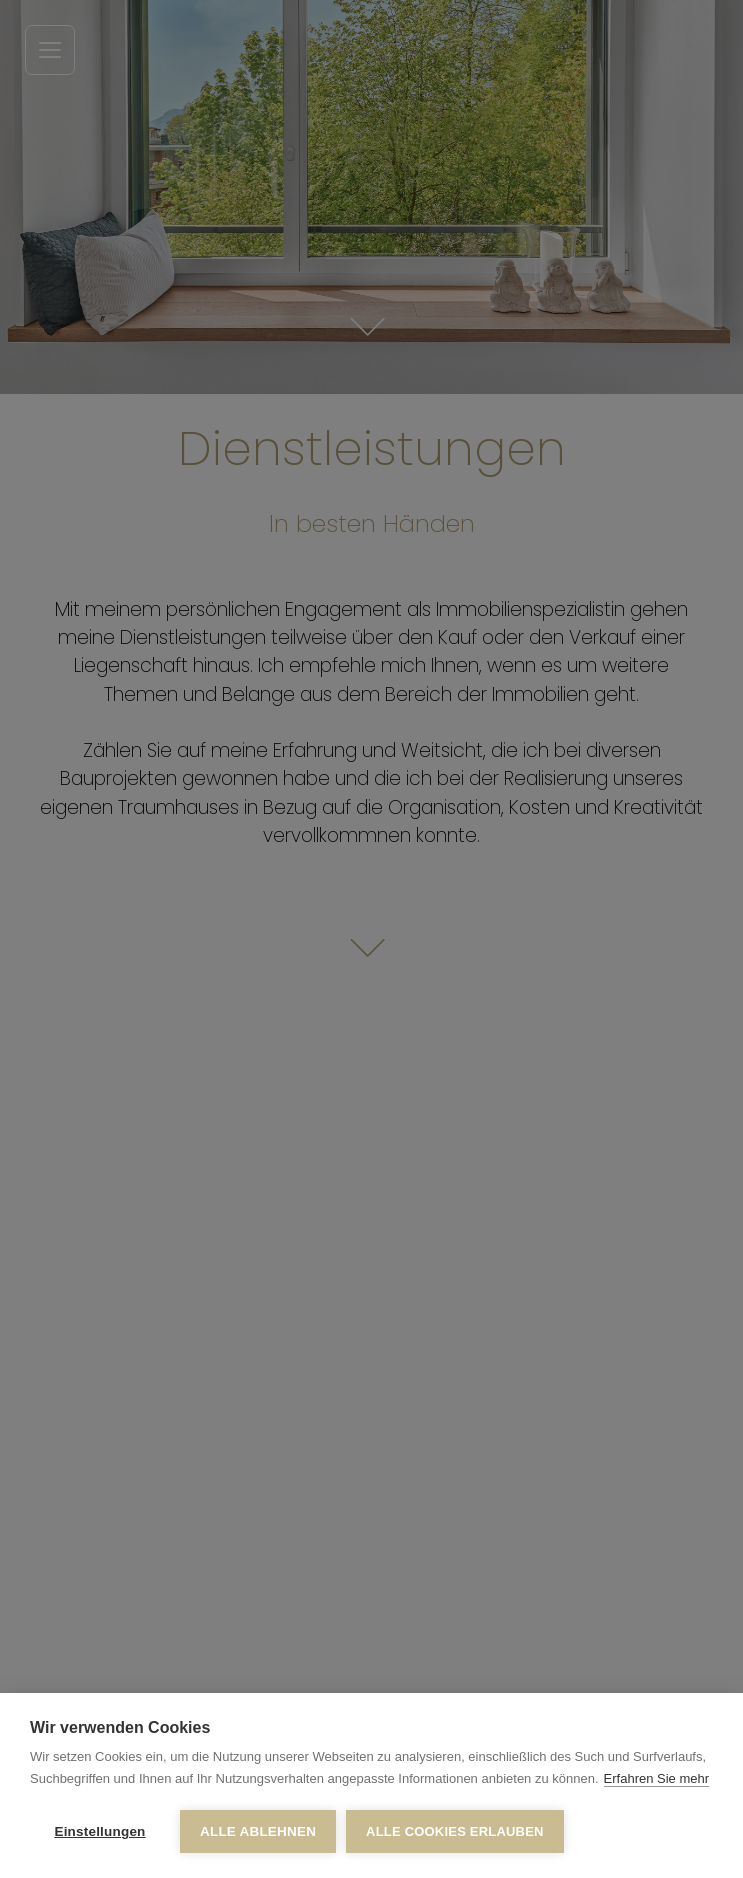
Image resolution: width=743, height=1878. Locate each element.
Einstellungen (99, 1831)
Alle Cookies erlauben (455, 1831)
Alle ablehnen (258, 1831)
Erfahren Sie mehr (657, 1778)
